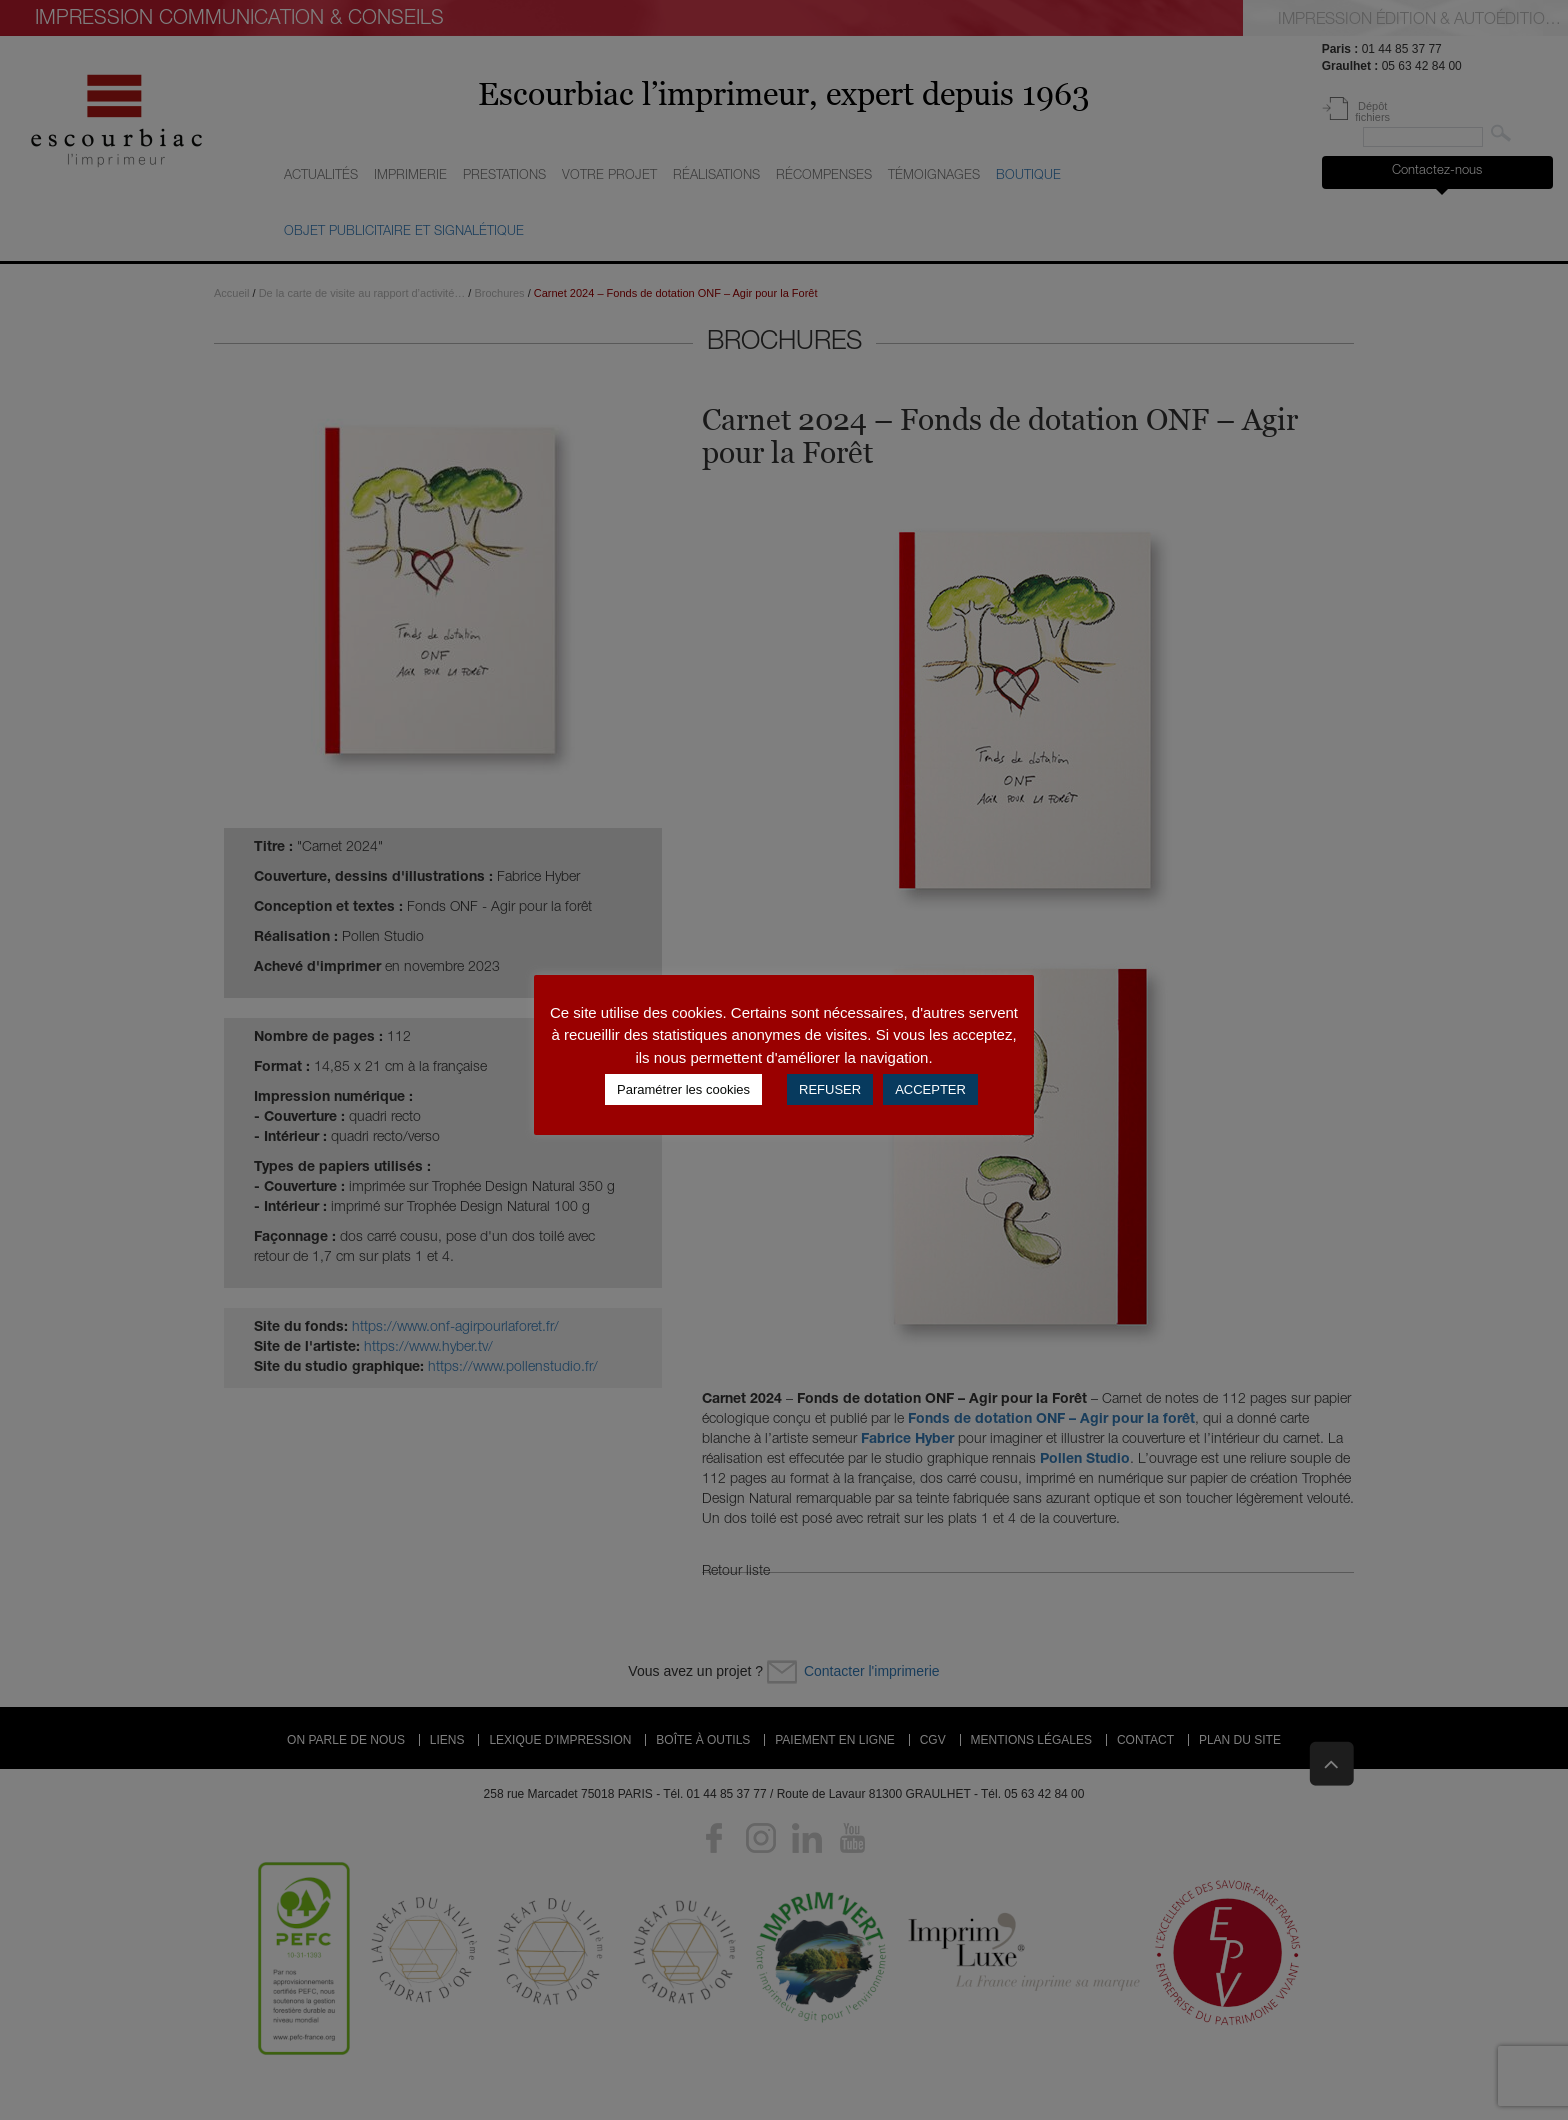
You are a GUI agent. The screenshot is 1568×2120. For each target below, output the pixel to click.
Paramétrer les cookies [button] (683, 1089)
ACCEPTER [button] (930, 1089)
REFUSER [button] (830, 1089)
